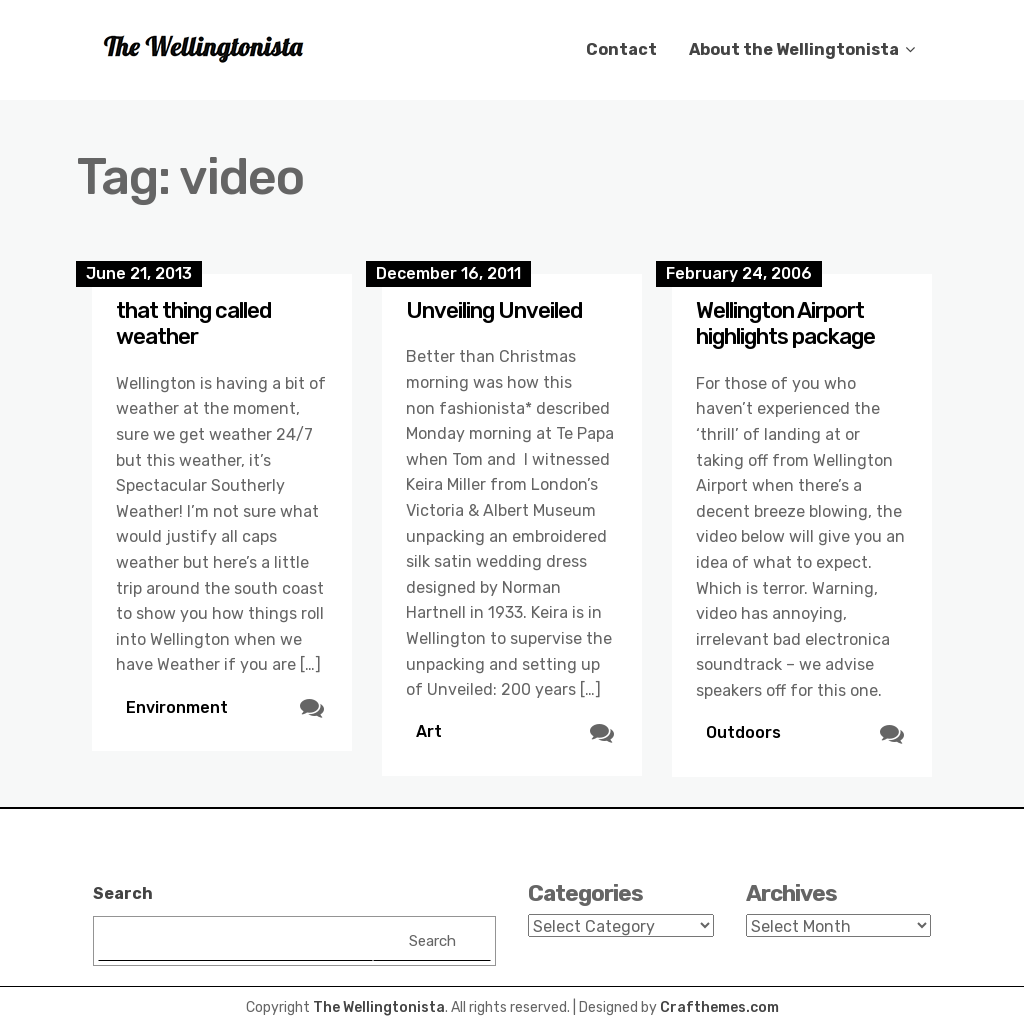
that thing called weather (193, 323)
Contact (621, 49)
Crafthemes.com (719, 1007)
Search (123, 893)
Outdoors (743, 732)
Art (429, 731)
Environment (177, 707)
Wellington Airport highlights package (785, 323)
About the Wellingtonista (794, 49)
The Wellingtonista (379, 1007)
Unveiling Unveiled (494, 310)
